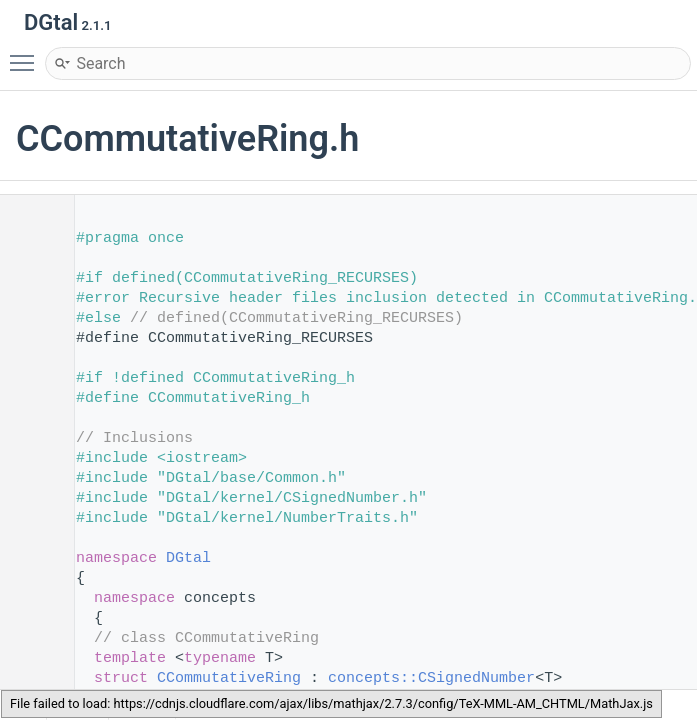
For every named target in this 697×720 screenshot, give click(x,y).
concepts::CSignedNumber (431, 678)
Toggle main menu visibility (27, 54)
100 (29, 678)
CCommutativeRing (229, 678)
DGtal (188, 558)
